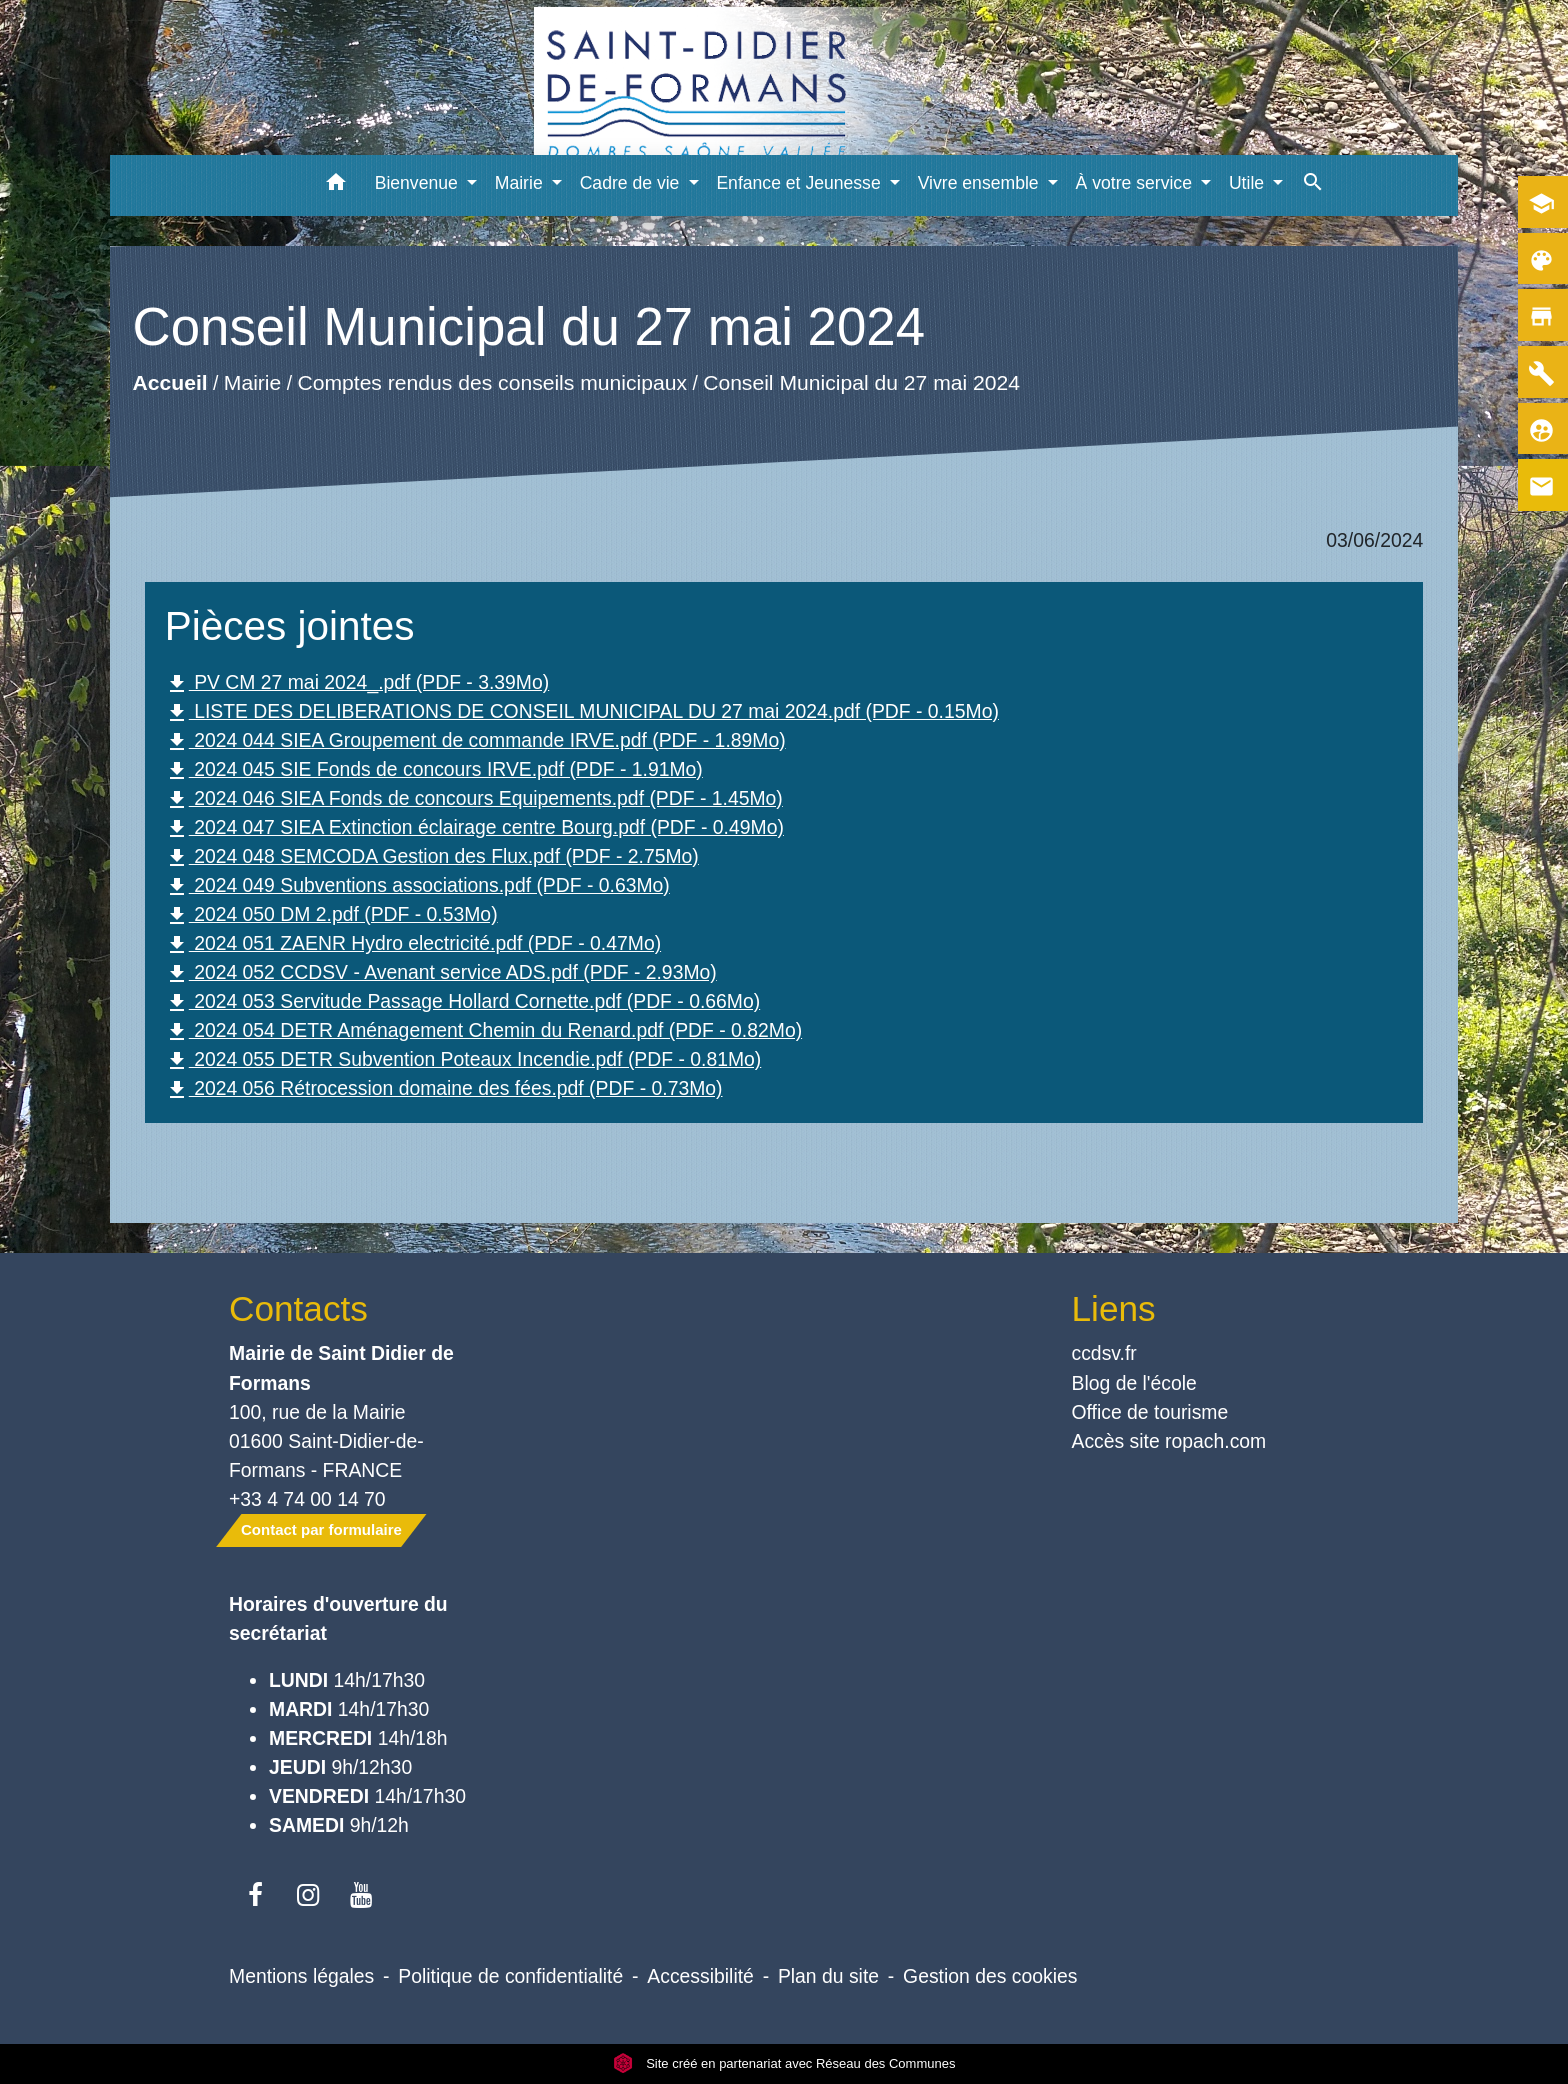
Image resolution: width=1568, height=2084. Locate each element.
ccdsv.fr (1104, 1353)
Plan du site (828, 1976)
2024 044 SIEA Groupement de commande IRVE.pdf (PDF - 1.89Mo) (475, 741)
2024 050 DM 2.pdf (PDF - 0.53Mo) (331, 915)
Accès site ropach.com (1169, 1441)
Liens (1114, 1308)
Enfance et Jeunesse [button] (800, 183)
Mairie (252, 383)
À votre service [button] (1136, 183)
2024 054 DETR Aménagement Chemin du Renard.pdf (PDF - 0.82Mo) (483, 1031)
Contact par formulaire (321, 1529)
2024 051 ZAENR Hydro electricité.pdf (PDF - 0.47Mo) (413, 944)
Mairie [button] (521, 183)
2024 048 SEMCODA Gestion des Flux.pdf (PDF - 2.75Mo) (432, 857)
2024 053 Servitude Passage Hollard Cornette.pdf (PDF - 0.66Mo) (462, 1002)
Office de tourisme (1150, 1412)
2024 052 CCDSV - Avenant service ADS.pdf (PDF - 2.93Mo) (441, 973)
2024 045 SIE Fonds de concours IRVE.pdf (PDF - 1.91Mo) (434, 770)
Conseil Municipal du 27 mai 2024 (861, 383)
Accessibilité (700, 1976)
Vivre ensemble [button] (981, 183)
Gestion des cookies (990, 1976)
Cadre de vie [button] (632, 183)
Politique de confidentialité (510, 1976)
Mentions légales (301, 1976)
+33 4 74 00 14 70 (307, 1499)
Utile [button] (1249, 183)
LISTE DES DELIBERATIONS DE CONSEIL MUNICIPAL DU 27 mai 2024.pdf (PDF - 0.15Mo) (582, 712)
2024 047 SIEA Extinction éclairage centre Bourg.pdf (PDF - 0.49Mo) (474, 828)
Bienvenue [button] (419, 183)
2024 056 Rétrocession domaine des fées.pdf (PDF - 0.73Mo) (444, 1089)
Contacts (298, 1308)
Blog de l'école (1134, 1383)
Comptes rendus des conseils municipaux (492, 383)
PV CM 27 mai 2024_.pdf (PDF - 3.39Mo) (357, 683)
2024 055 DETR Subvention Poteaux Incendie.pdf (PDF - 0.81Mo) (463, 1060)
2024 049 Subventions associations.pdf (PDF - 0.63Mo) (417, 886)
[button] (336, 185)
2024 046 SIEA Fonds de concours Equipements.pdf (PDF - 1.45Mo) (474, 799)
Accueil (169, 383)
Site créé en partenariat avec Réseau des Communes (784, 2063)
